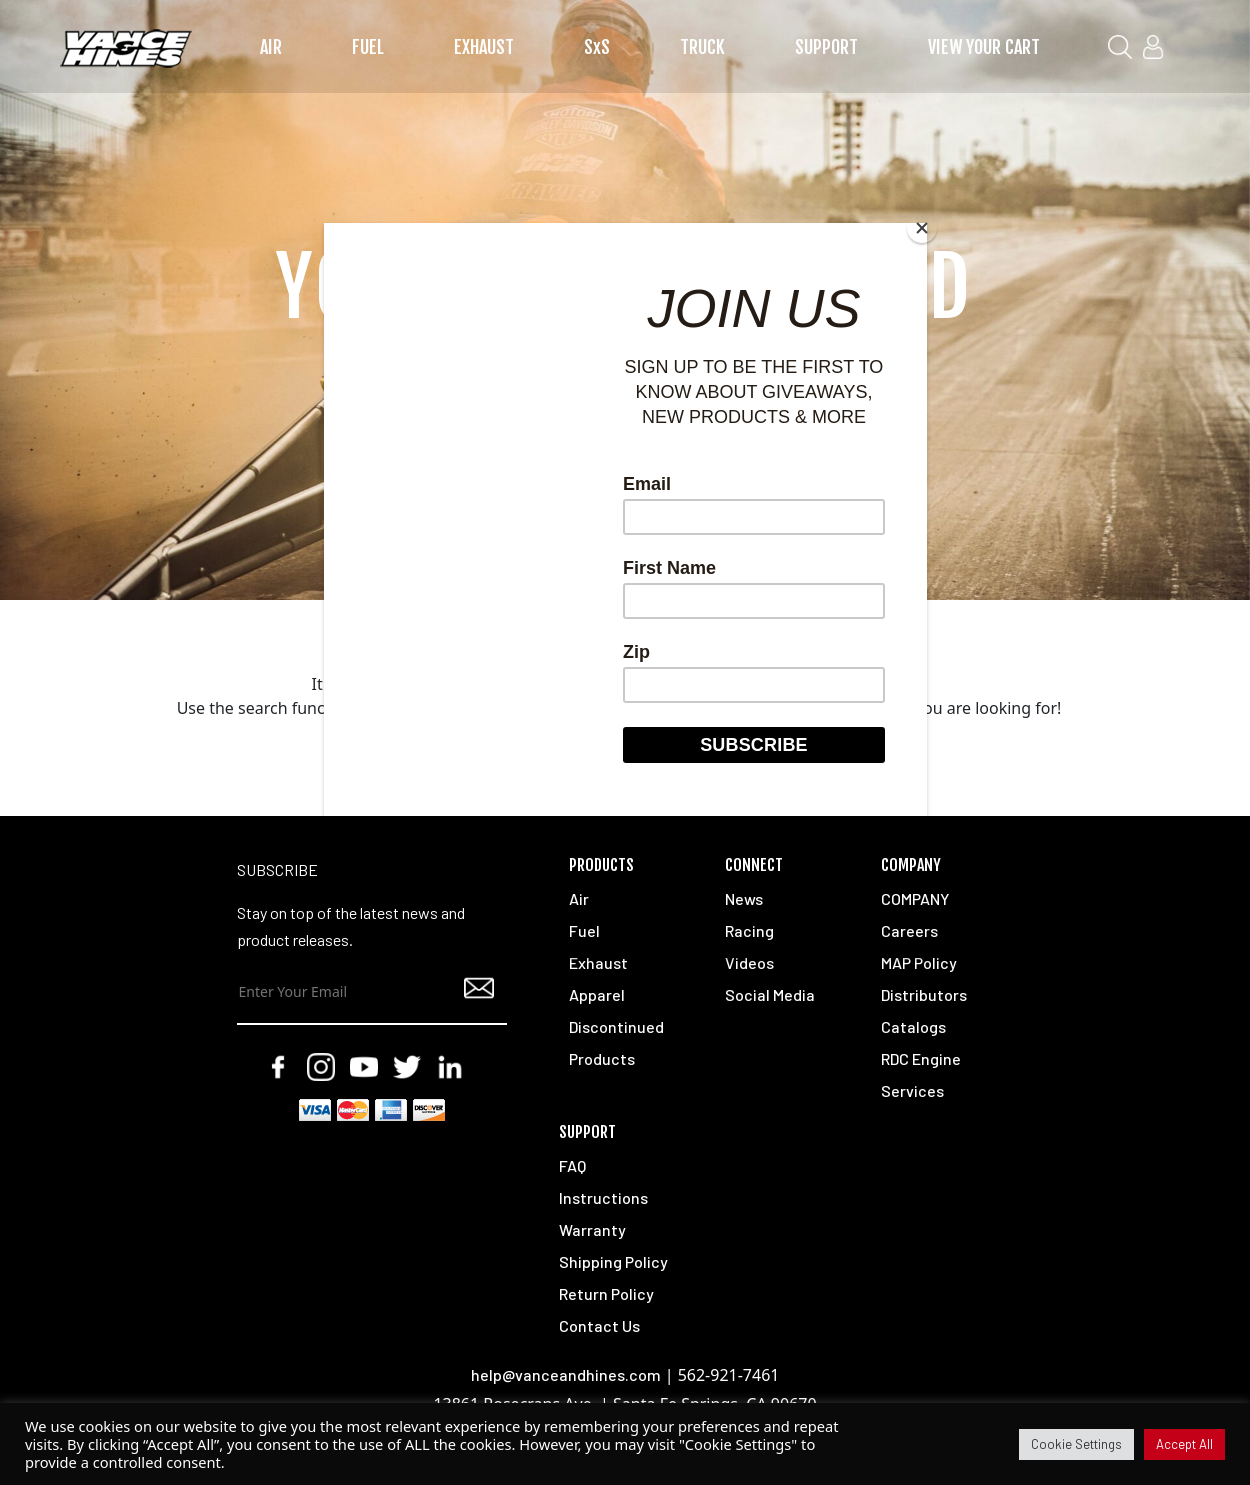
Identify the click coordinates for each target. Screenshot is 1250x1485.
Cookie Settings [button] (1076, 1444)
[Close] (922, 228)
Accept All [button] (1184, 1444)
